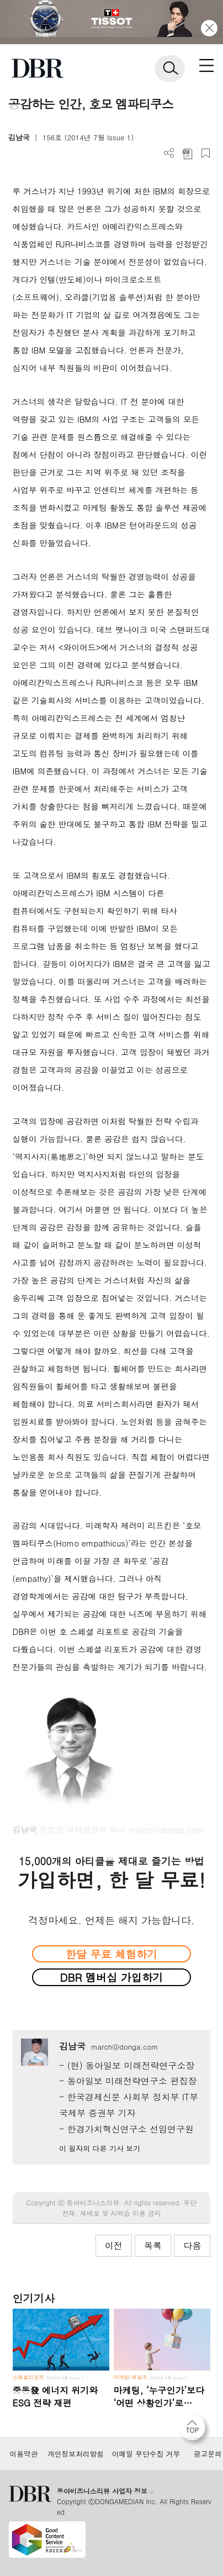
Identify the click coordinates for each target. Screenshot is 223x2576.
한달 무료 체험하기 (111, 1953)
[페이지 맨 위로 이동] (195, 2430)
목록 (153, 2245)
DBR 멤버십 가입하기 (111, 1977)
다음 (192, 2245)
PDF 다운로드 (187, 153)
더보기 (169, 153)
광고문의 (208, 2454)
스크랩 (206, 153)
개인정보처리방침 (75, 2454)
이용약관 (23, 2454)
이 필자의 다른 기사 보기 (99, 2148)
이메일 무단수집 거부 (146, 2454)
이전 (114, 2245)
